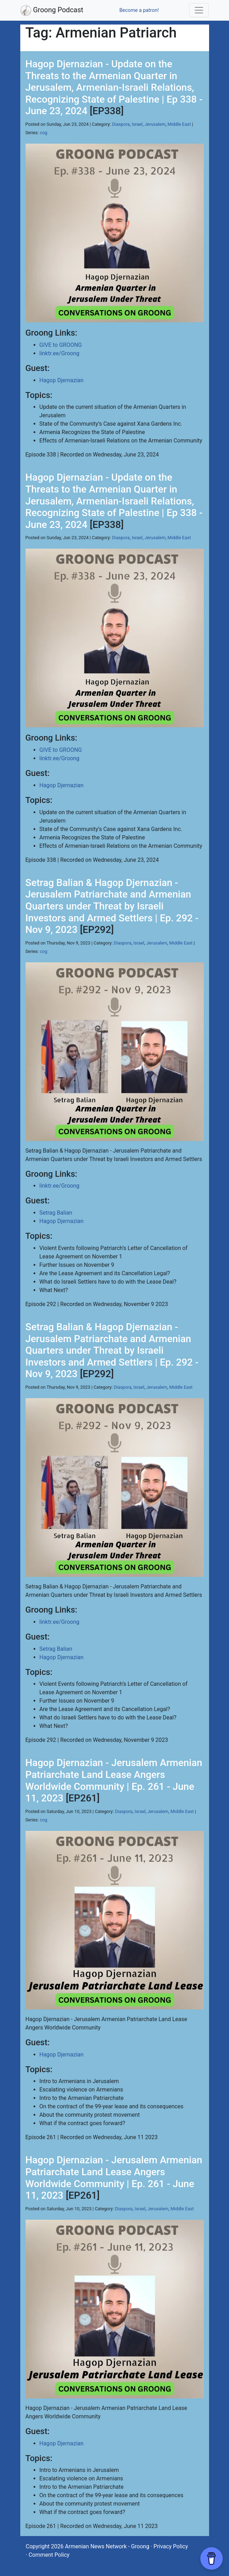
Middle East (179, 124)
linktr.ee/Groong (59, 353)
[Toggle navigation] (199, 10)
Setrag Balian (56, 1212)
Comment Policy (49, 2554)
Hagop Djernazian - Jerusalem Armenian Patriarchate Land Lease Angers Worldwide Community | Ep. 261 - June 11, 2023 (114, 1780)
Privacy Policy (170, 2546)
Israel (137, 124)
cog (43, 132)
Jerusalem (154, 124)
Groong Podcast (52, 10)
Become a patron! (139, 10)
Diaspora (121, 124)
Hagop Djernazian (62, 380)
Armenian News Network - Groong (107, 2546)
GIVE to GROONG (61, 345)
